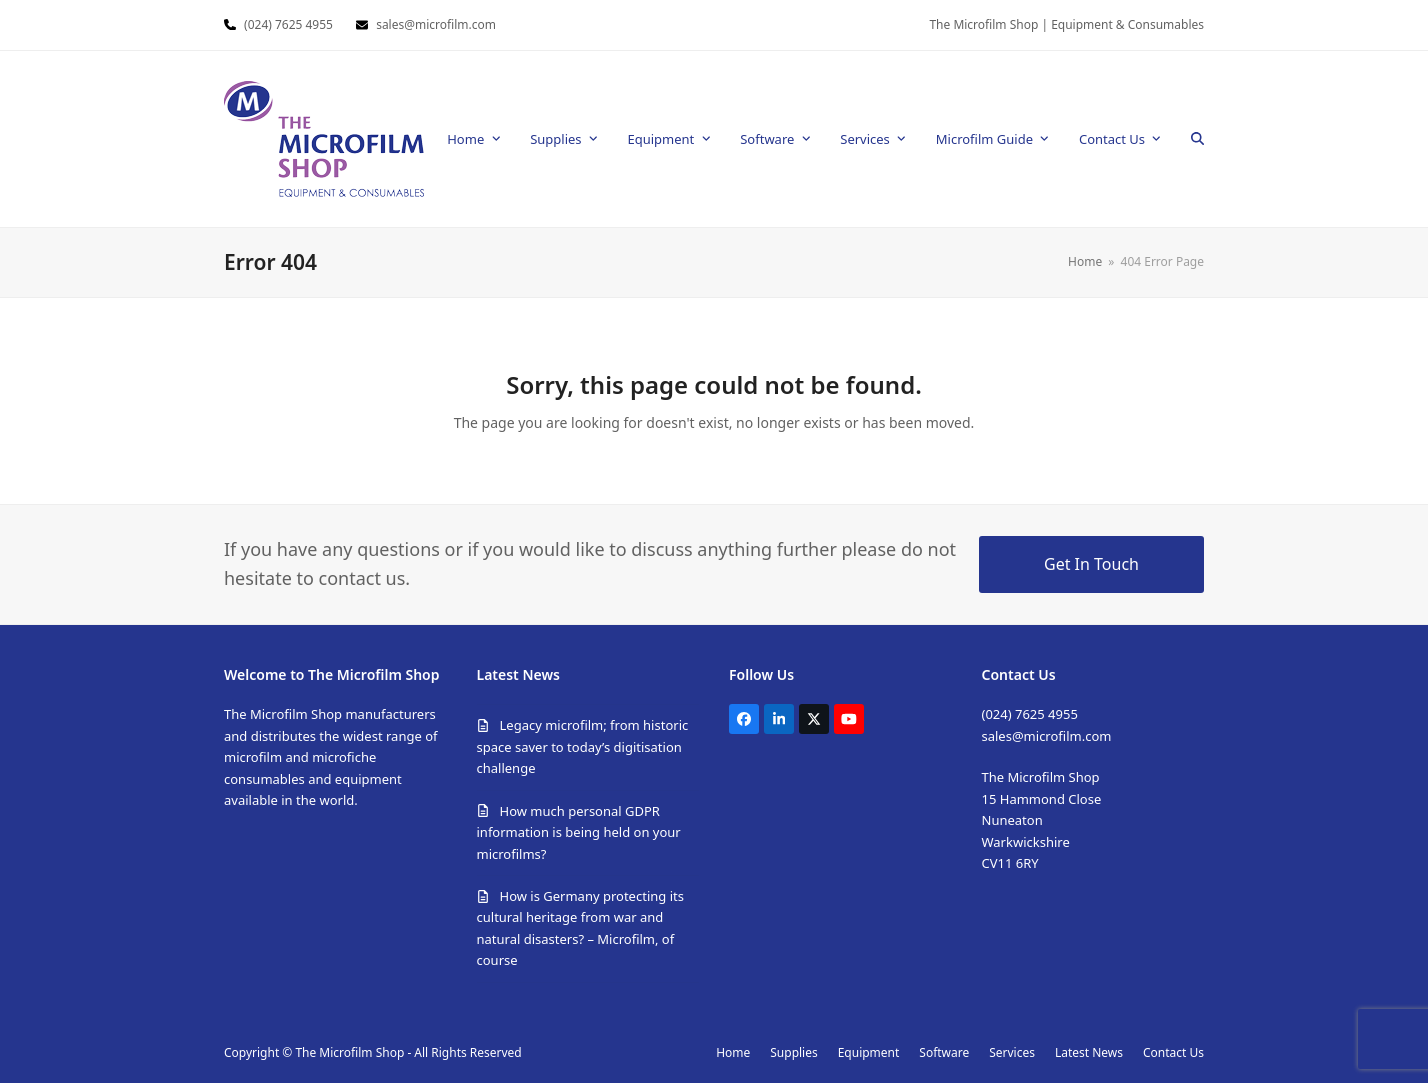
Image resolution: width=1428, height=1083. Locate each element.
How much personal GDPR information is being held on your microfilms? (579, 832)
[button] (1197, 139)
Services (1012, 1052)
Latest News (1089, 1052)
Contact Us (1173, 1052)
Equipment (869, 1052)
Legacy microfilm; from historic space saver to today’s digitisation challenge (583, 746)
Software (944, 1052)
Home (733, 1052)
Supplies (793, 1052)
